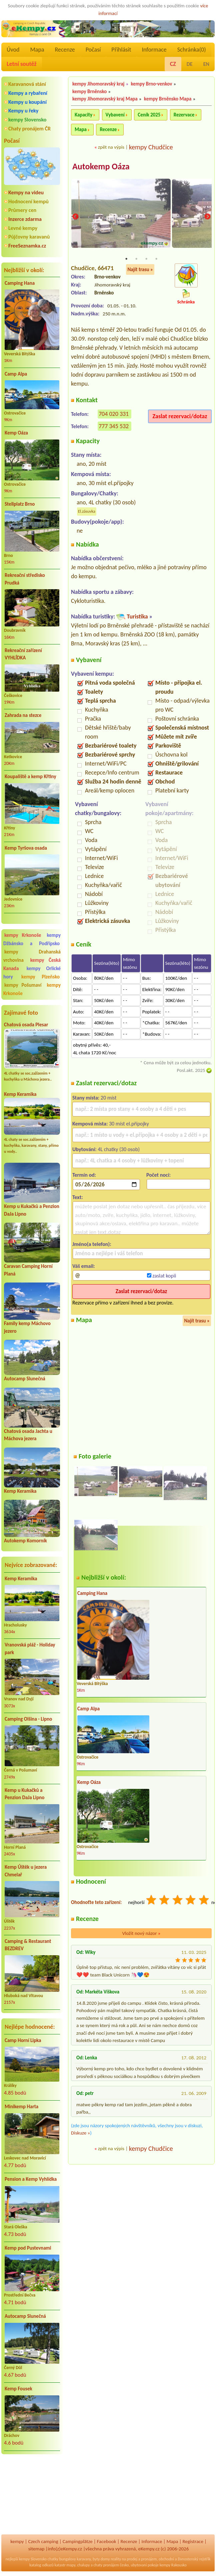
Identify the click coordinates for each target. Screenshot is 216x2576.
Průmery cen (22, 210)
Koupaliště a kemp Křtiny (30, 776)
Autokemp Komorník (25, 1541)
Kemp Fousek (18, 2389)
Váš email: (83, 1266)
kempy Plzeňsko (40, 977)
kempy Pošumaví (23, 985)
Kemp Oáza (16, 433)
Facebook (106, 2541)
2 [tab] (136, 259)
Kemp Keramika (20, 1094)
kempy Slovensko (27, 119)
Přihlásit (121, 49)
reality (116, 2559)
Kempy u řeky (23, 110)
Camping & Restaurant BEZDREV (28, 1945)
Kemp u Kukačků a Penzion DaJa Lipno (24, 1794)
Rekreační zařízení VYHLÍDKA (23, 654)
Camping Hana (20, 283)
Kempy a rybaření (27, 93)
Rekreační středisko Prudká (25, 579)
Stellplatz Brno (20, 504)
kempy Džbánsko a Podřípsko (32, 939)
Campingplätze (78, 2541)
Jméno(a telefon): (91, 1244)
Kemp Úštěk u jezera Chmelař (26, 1871)
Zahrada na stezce (23, 715)
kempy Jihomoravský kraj (98, 84)
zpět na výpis (111, 147)
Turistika (137, 616)
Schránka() (191, 49)
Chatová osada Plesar (26, 1025)
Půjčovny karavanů (29, 237)
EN (206, 64)
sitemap (36, 2549)
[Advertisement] (32, 2495)
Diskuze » (80, 2133)
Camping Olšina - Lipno (28, 1719)
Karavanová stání (27, 84)
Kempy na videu (26, 192)
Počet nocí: (158, 1175)
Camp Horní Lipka (23, 2040)
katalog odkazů (41, 2565)
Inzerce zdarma (25, 219)
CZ (173, 64)
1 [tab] (126, 259)
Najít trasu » (140, 270)
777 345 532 (114, 426)
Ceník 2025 (149, 115)
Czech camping (43, 2541)
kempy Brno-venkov (151, 84)
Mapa (37, 49)
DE (190, 64)
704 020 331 (114, 414)
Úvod (13, 49)
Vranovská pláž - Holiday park (30, 1648)
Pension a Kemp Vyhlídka (31, 2179)
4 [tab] (156, 259)
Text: (77, 1197)
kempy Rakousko (173, 2565)
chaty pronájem (106, 2565)
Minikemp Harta (21, 2107)
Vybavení (115, 115)
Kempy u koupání (27, 102)
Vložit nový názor (141, 1934)
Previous (75, 217)
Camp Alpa (16, 374)
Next (207, 217)
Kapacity (83, 115)
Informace (154, 49)
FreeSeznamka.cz (27, 246)
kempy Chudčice (151, 147)
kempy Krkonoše (22, 935)
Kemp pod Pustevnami (28, 2248)
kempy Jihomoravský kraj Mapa (105, 99)
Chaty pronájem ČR (29, 128)
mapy (71, 2565)
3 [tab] (146, 259)
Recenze (65, 49)
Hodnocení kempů (28, 201)
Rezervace (184, 115)
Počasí (93, 49)
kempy (17, 2541)
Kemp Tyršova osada (26, 848)
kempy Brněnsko (89, 91)
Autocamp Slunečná (24, 1379)
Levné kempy (22, 228)
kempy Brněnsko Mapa (168, 99)
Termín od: (84, 1175)
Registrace (192, 2541)
